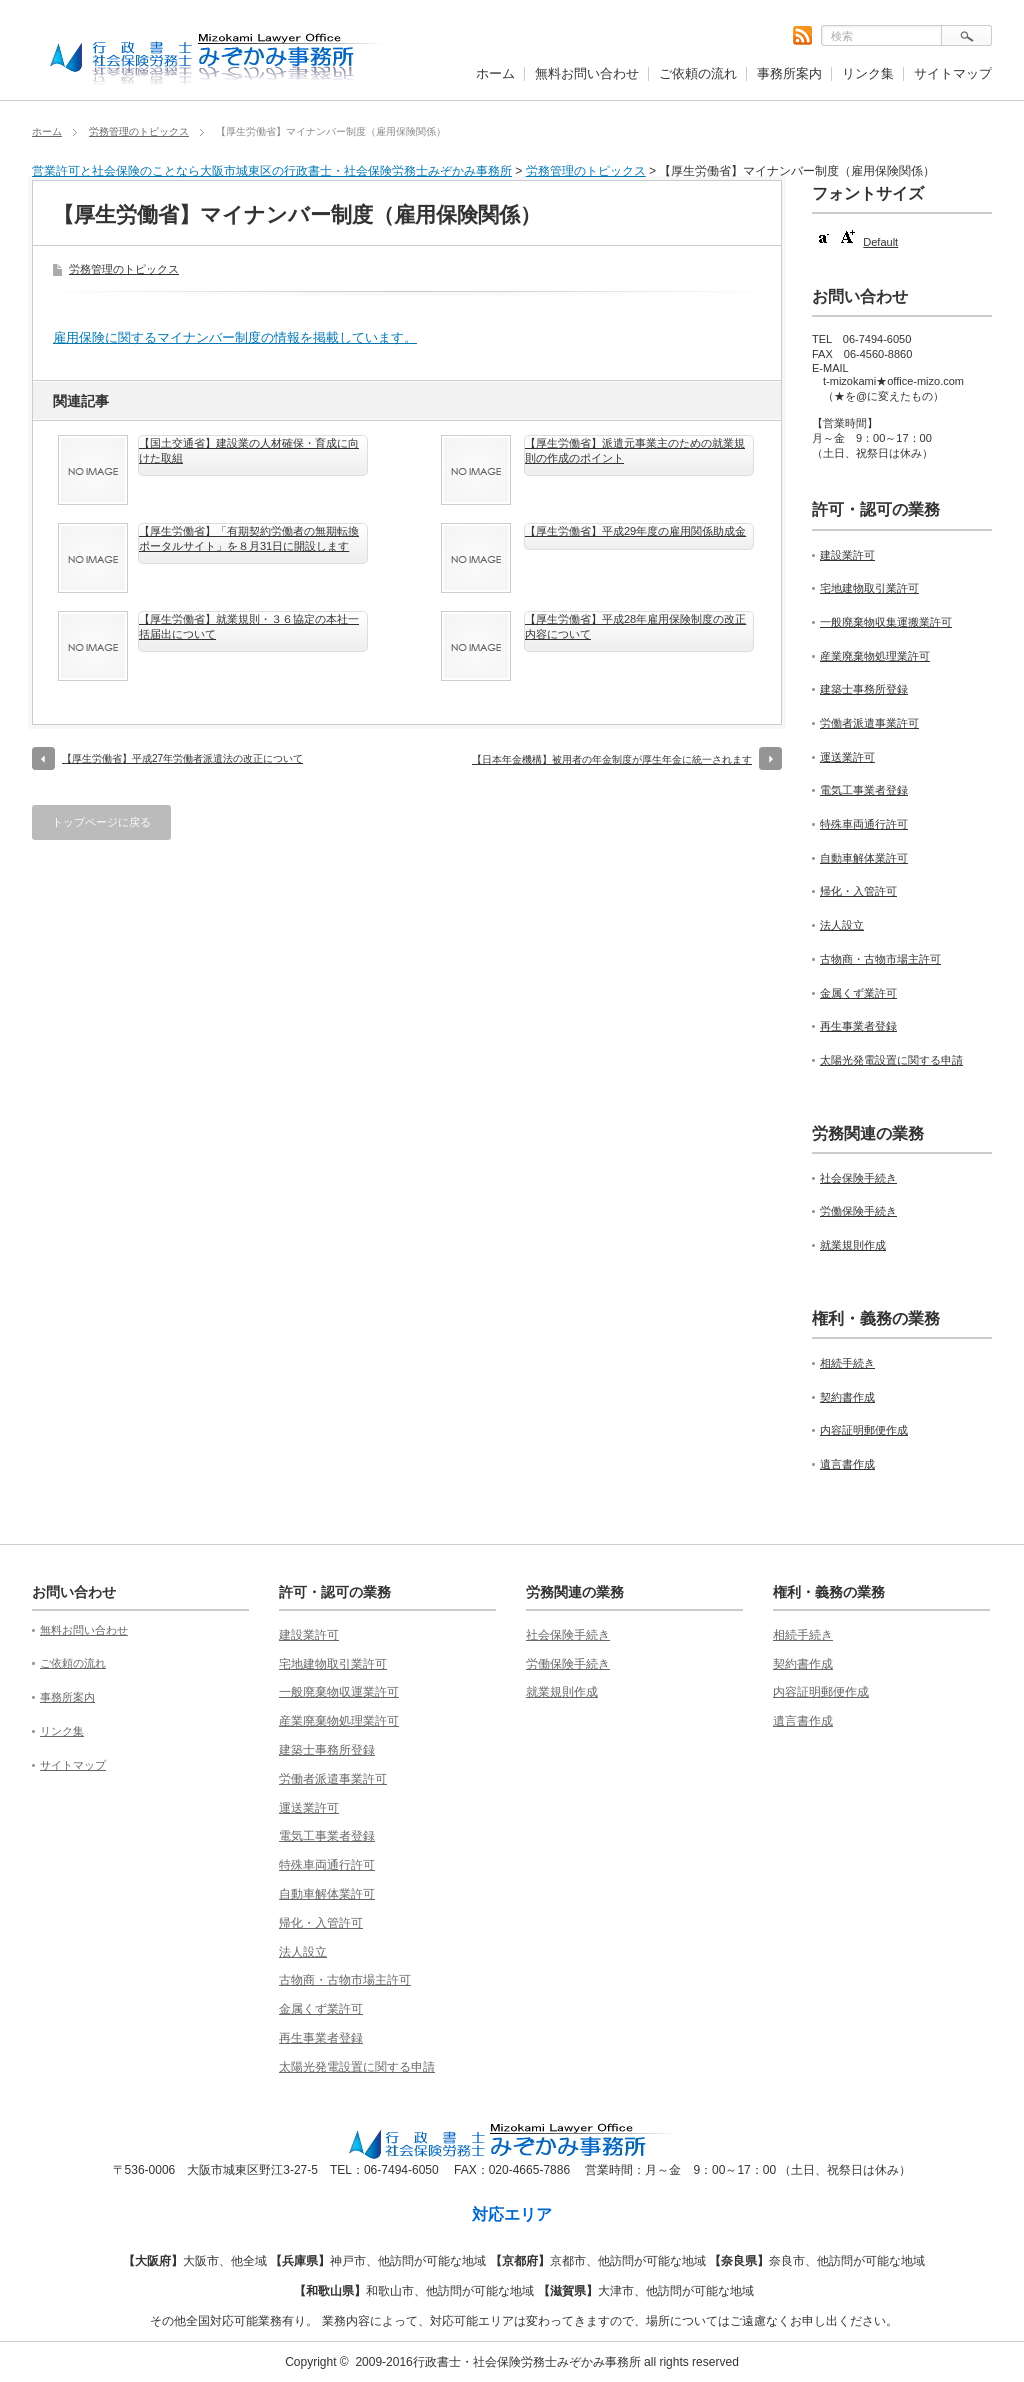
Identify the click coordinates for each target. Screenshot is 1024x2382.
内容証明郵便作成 (864, 1430)
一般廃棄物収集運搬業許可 (886, 622)
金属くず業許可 (858, 993)
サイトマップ (953, 73)
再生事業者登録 (858, 1026)
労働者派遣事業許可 (869, 723)
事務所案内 (789, 73)
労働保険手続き (858, 1211)
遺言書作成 (847, 1464)
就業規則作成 (853, 1245)
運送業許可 (847, 757)
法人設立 (842, 925)
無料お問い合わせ (587, 73)
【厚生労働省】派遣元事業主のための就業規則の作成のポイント (635, 450)
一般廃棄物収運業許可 (339, 1692)
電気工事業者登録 (864, 790)
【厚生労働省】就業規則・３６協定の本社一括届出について (249, 626)
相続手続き (847, 1363)
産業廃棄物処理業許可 (875, 656)
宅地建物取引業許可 (869, 588)
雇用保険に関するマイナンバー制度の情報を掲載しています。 (235, 337)
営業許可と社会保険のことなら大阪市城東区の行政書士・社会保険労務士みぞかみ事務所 (272, 171)
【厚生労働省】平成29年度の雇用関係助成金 (635, 531)
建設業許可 (847, 555)
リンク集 (868, 73)
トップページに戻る (101, 822)
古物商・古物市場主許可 (880, 959)
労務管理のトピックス (139, 131)
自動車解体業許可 (864, 858)
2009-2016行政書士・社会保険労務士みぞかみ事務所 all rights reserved (546, 2362)
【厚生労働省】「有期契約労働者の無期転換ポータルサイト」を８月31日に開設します (249, 538)
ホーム (495, 73)
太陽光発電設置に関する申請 (891, 1060)
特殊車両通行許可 (864, 824)
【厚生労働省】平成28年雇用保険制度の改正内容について (635, 626)
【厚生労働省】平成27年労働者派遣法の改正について (182, 758)
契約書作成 (847, 1397)
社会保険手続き (858, 1178)
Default (880, 242)
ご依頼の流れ (698, 73)
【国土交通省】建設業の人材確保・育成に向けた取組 (249, 450)
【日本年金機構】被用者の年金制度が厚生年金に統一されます (612, 759)
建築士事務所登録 (864, 689)
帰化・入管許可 (858, 891)
